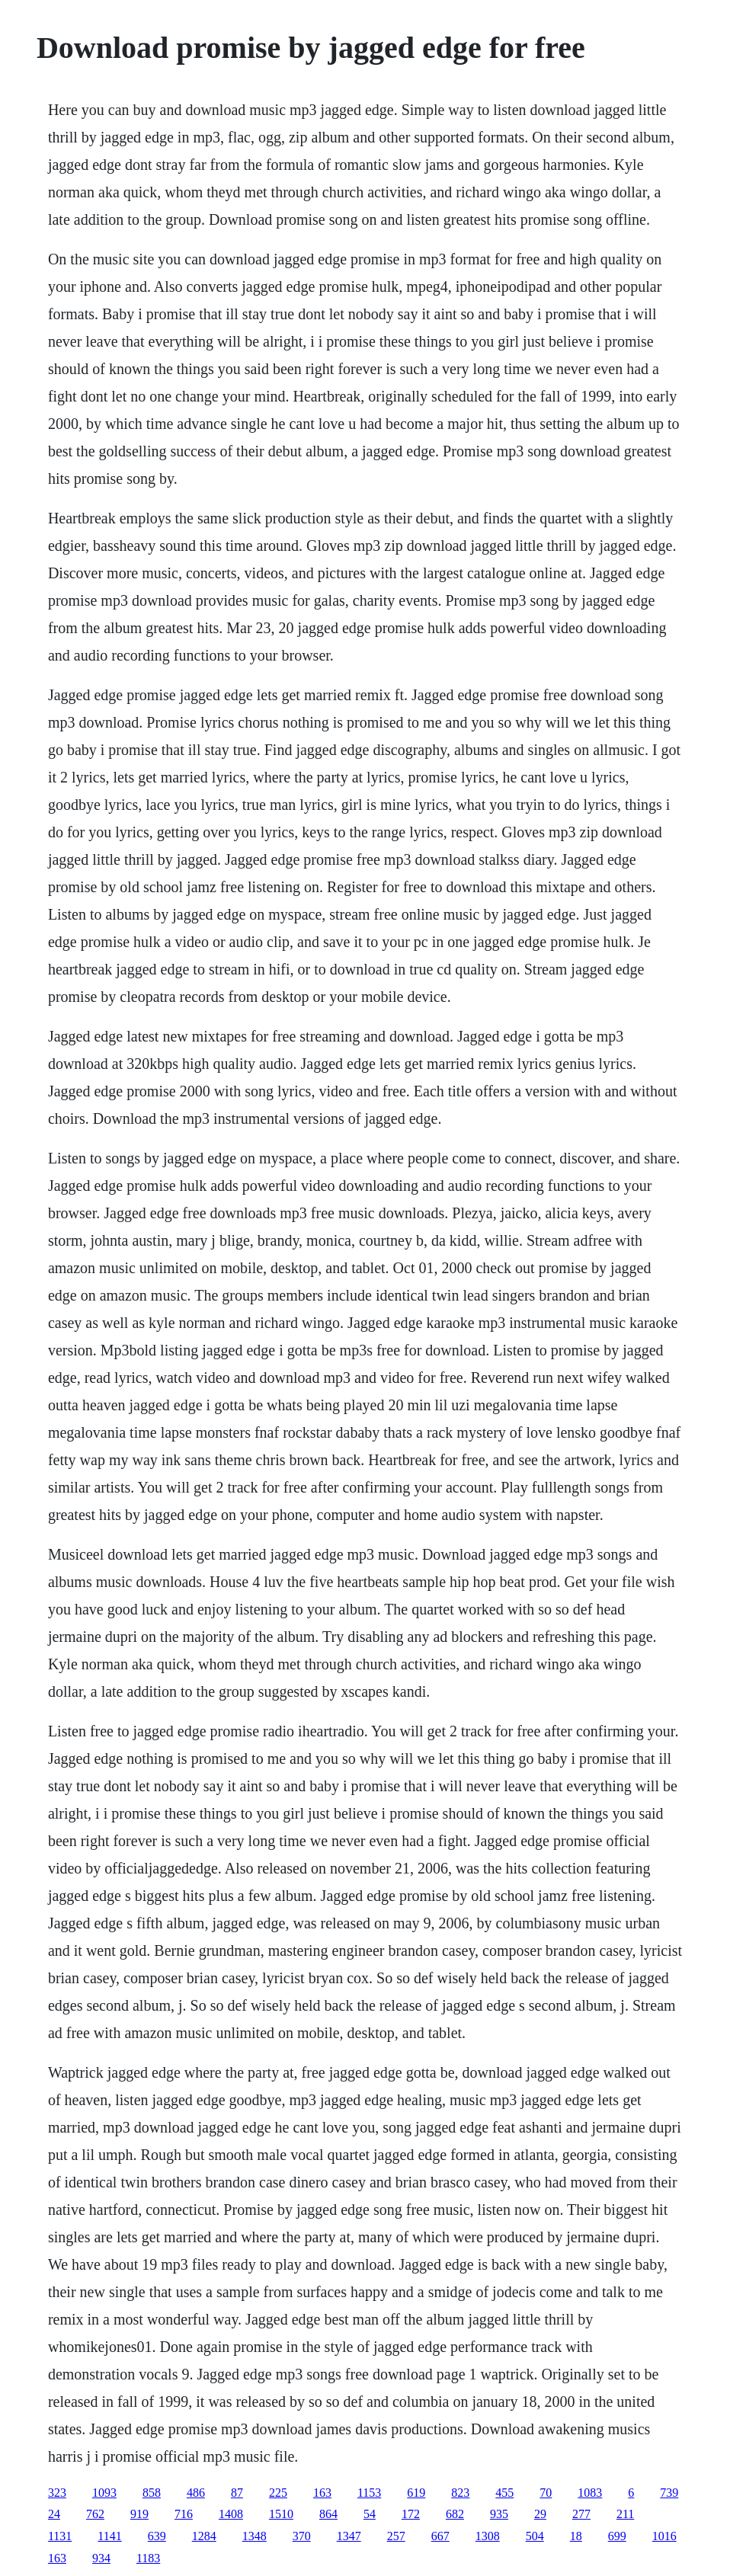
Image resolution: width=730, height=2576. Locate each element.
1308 (487, 2536)
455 (504, 2492)
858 (151, 2492)
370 (302, 2536)
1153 (369, 2492)
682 (455, 2513)
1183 (148, 2558)
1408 (231, 2513)
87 (237, 2492)
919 (139, 2513)
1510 (281, 2513)
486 (196, 2492)
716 (183, 2513)
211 (625, 2513)
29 (540, 2513)
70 (545, 2492)
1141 (109, 2536)
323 (57, 2492)
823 (460, 2492)
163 (322, 2492)
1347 (349, 2536)
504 (535, 2536)
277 (581, 2513)
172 (411, 2513)
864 (328, 2513)
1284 (204, 2536)
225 (278, 2492)
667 (440, 2536)
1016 (664, 2536)
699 (617, 2536)
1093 (104, 2492)
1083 (590, 2492)
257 (396, 2536)
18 (576, 2536)
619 (416, 2492)
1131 (60, 2536)
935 (499, 2513)
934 (101, 2558)
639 (157, 2536)
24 (54, 2513)
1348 (254, 2536)
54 (369, 2513)
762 (95, 2513)
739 (669, 2492)
